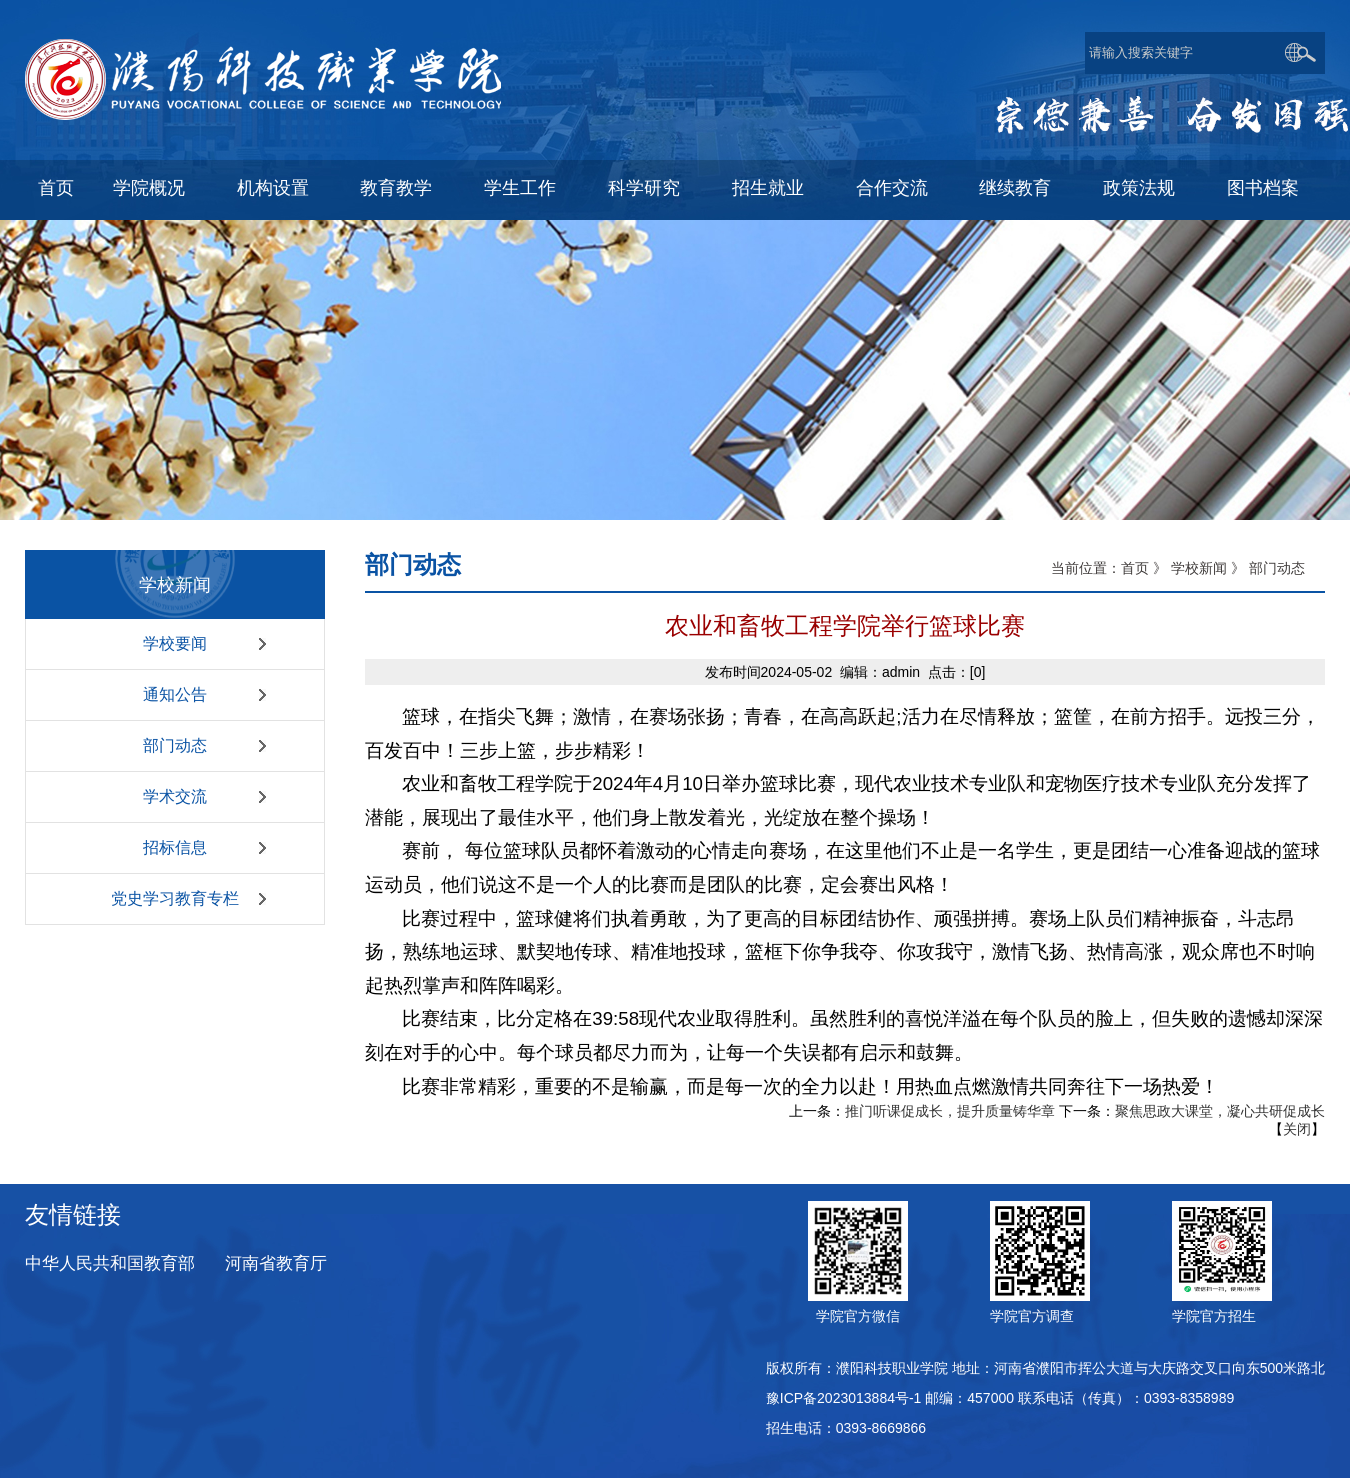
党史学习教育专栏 (175, 898)
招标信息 (175, 847)
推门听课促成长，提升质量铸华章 (950, 1111)
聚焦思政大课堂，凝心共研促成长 (1220, 1111)
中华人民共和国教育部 (110, 1263)
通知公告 (175, 694)
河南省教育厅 (276, 1263)
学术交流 (175, 796)
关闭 (1297, 1129)
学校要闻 (175, 643)
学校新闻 (1199, 568)
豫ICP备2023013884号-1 (844, 1398)
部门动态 (175, 745)
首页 (1135, 568)
